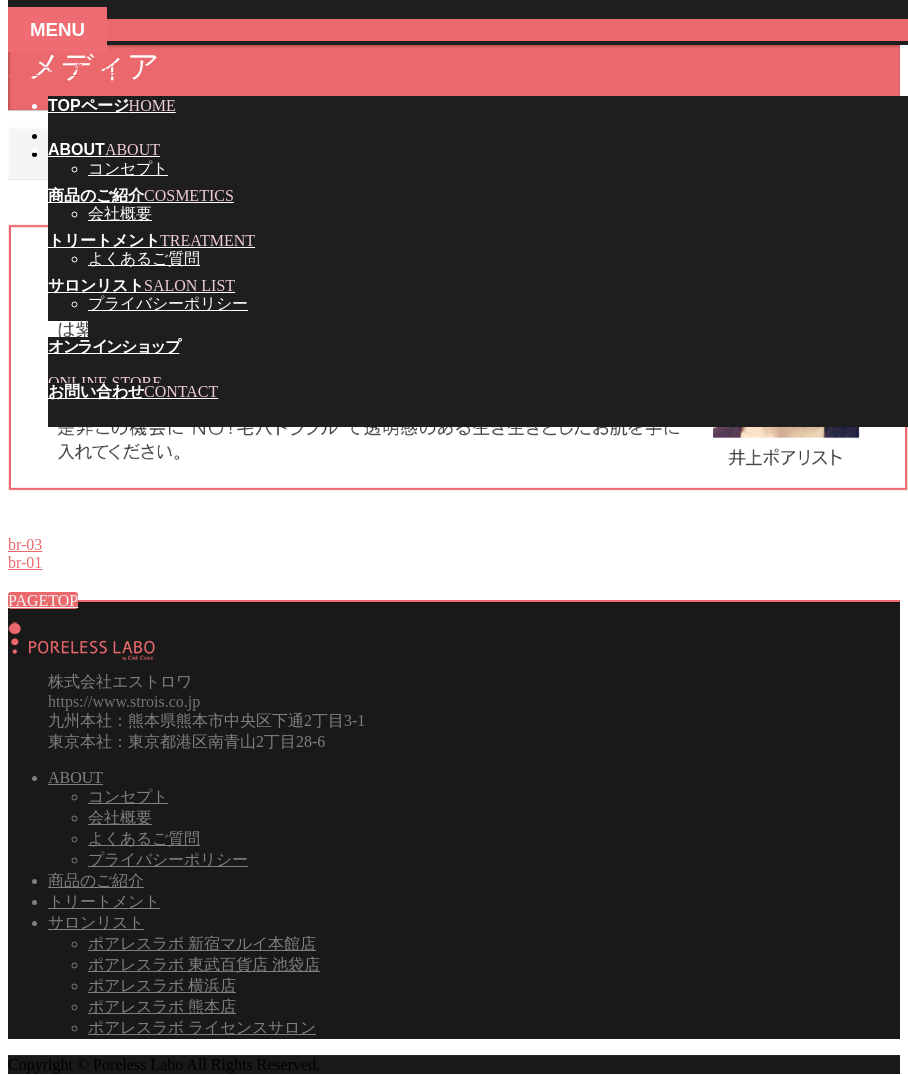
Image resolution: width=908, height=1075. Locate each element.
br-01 (25, 562)
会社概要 (120, 213)
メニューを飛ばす (72, 68)
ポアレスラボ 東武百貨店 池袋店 (204, 964)
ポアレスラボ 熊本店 (162, 1006)
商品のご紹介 (96, 880)
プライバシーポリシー (168, 303)
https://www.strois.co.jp (124, 701)
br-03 (25, 544)
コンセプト (128, 168)
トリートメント (104, 901)
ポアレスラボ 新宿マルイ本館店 (202, 943)
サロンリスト (96, 922)
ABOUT (75, 777)
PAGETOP (43, 600)
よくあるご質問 (144, 258)
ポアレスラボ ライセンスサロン (202, 1027)
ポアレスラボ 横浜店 (162, 985)
